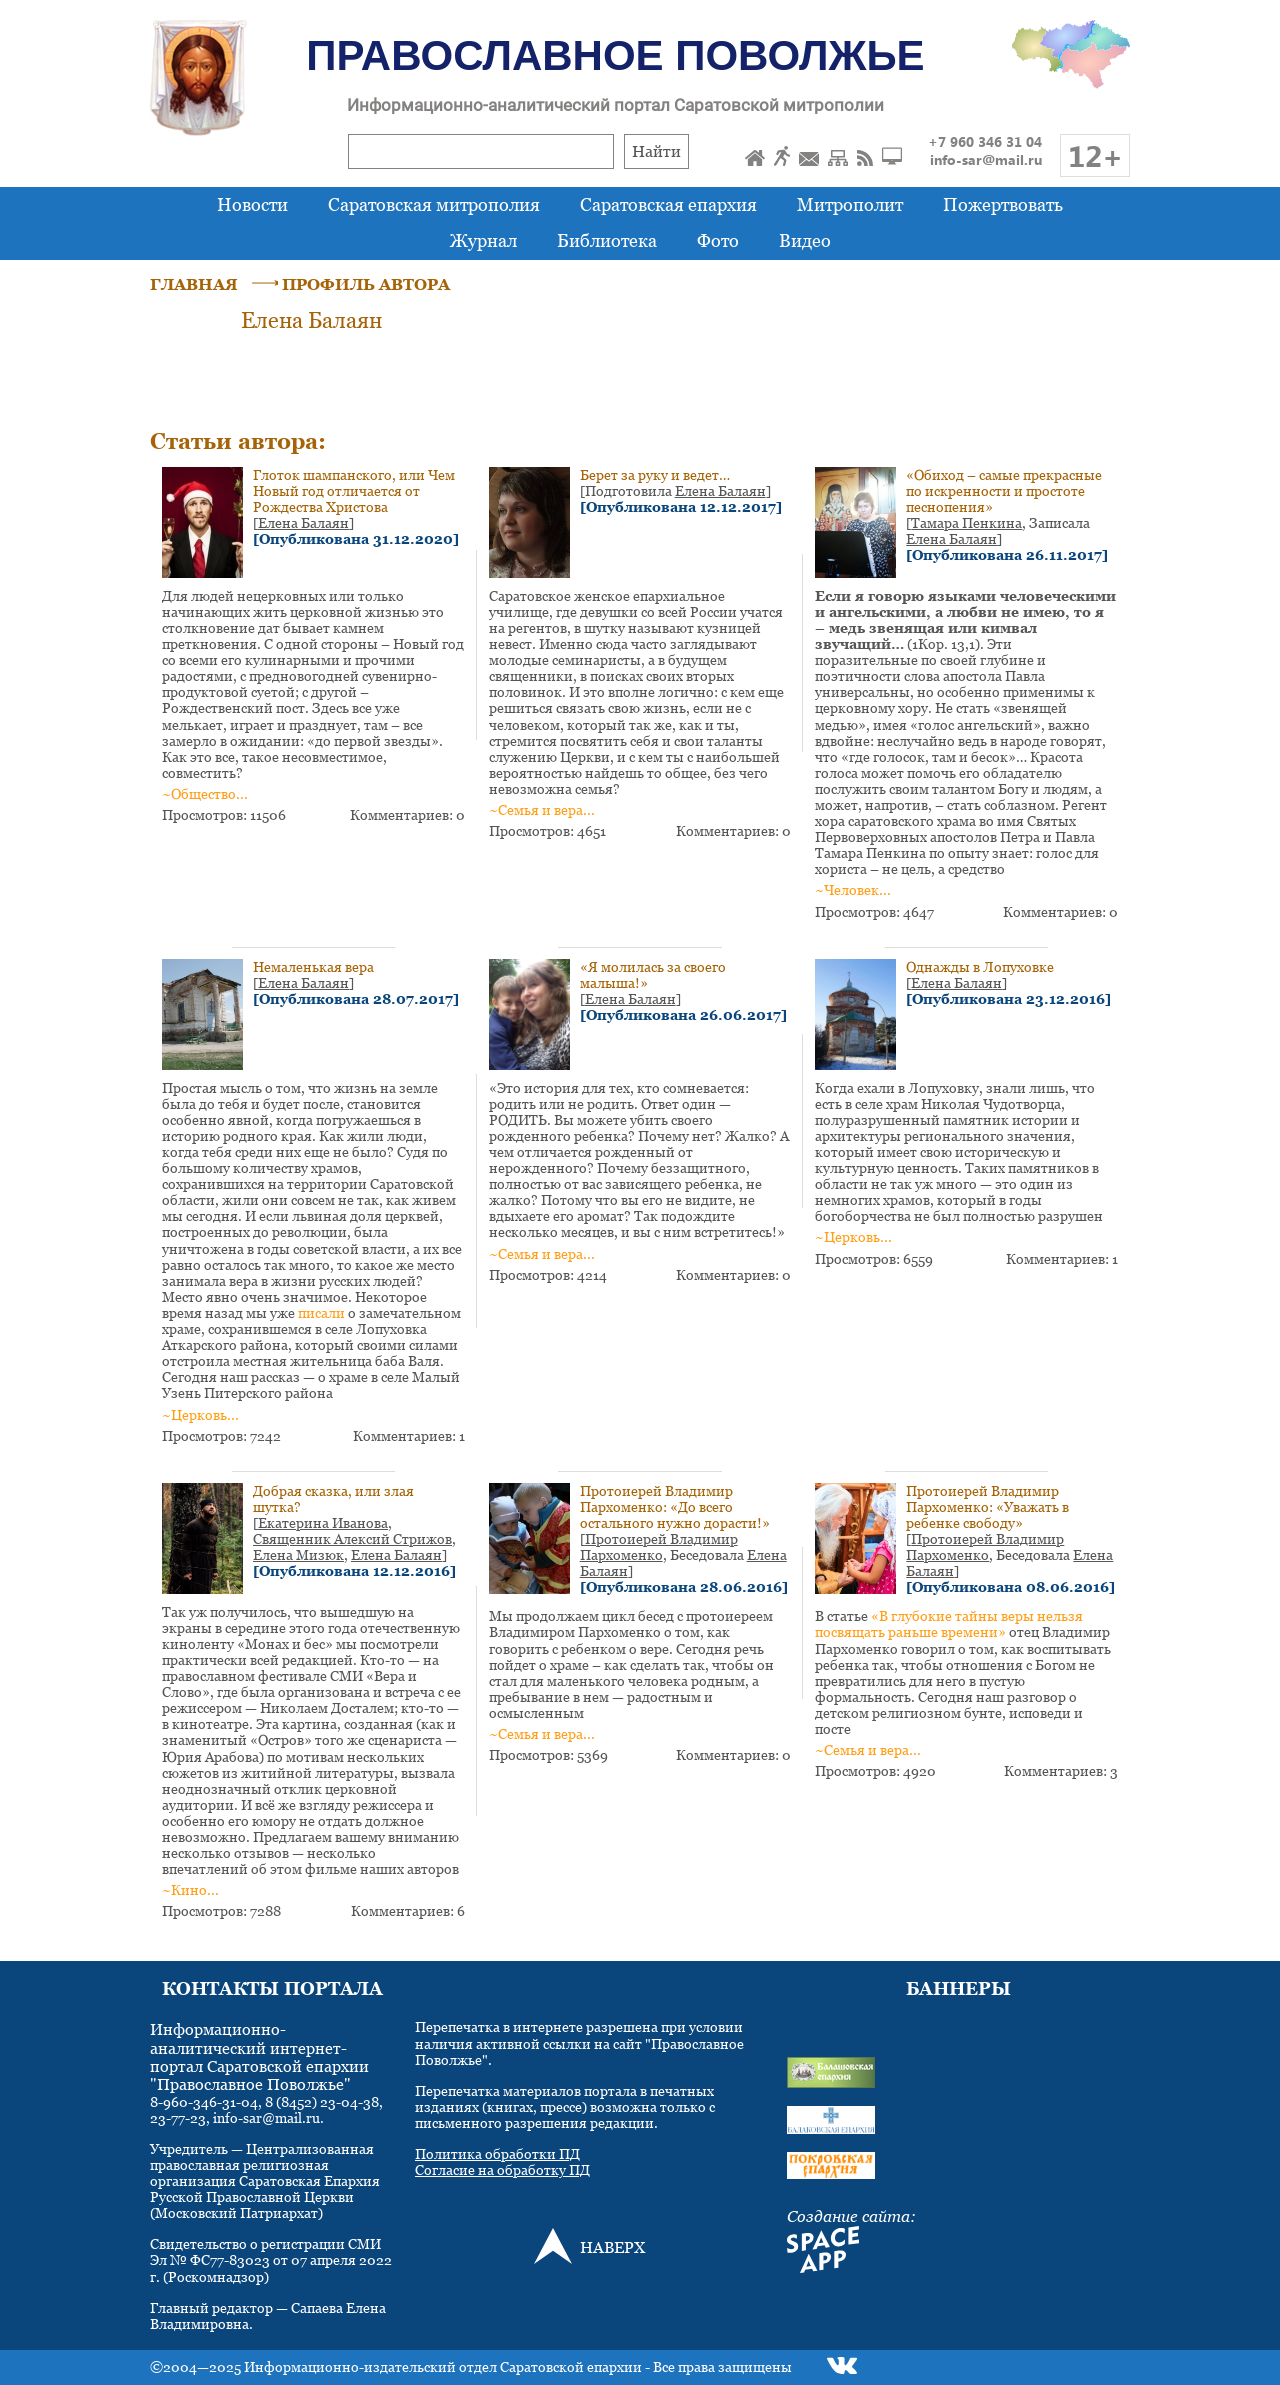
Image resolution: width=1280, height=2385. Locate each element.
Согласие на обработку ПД (502, 2169)
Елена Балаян (303, 522)
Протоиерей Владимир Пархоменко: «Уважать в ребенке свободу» (987, 1506)
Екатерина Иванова (323, 1522)
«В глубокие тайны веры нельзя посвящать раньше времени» (949, 1623)
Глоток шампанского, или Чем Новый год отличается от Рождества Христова (354, 490)
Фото (718, 240)
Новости (252, 204)
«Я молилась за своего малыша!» (653, 974)
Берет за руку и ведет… (655, 474)
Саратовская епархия (668, 204)
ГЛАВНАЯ (194, 284)
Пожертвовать (1003, 204)
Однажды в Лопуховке (980, 966)
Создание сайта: (851, 2216)
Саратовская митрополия (434, 204)
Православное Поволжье (615, 55)
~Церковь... (200, 1414)
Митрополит (850, 204)
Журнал (483, 240)
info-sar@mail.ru (986, 159)
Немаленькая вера (313, 966)
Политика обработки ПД (497, 2153)
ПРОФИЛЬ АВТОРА (366, 284)
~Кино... (190, 1889)
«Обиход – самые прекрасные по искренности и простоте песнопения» (1004, 490)
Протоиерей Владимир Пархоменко (659, 1546)
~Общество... (205, 793)
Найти (656, 151)
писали (321, 1312)
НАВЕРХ (612, 2247)
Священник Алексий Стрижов (352, 1538)
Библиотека (607, 240)
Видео (805, 240)
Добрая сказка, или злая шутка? (333, 1498)
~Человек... (853, 889)
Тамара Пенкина (966, 522)
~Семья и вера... (542, 809)
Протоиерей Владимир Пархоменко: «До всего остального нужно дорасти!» (675, 1506)
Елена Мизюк (298, 1554)
